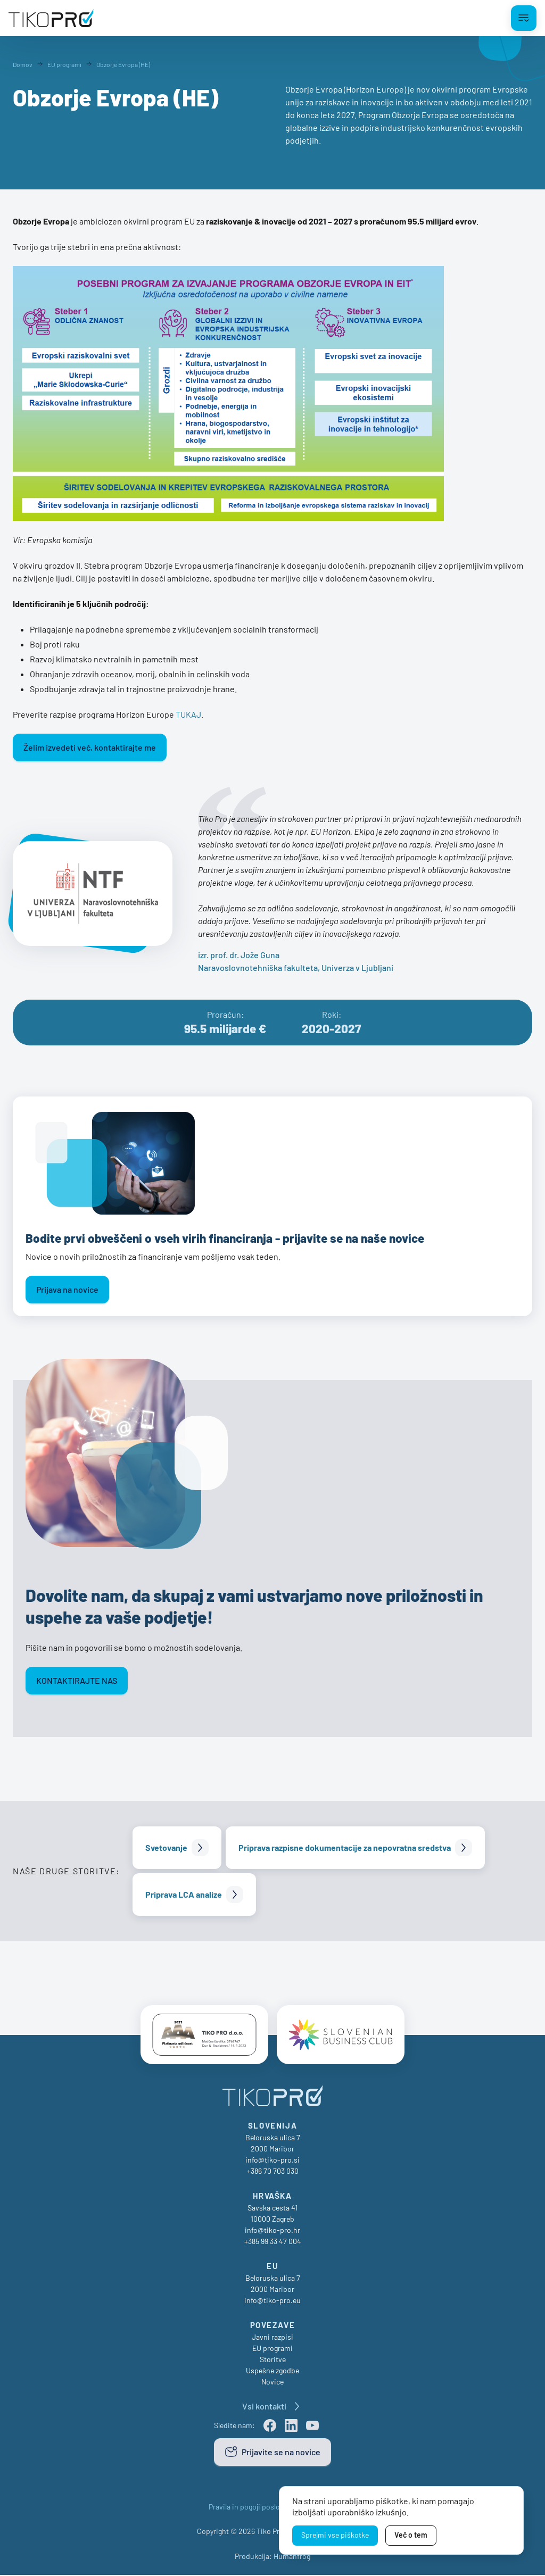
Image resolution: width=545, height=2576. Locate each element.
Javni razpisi (272, 2337)
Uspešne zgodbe (272, 2371)
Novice (272, 2382)
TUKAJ (188, 714)
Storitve (273, 2360)
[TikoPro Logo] (51, 18)
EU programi (272, 2349)
